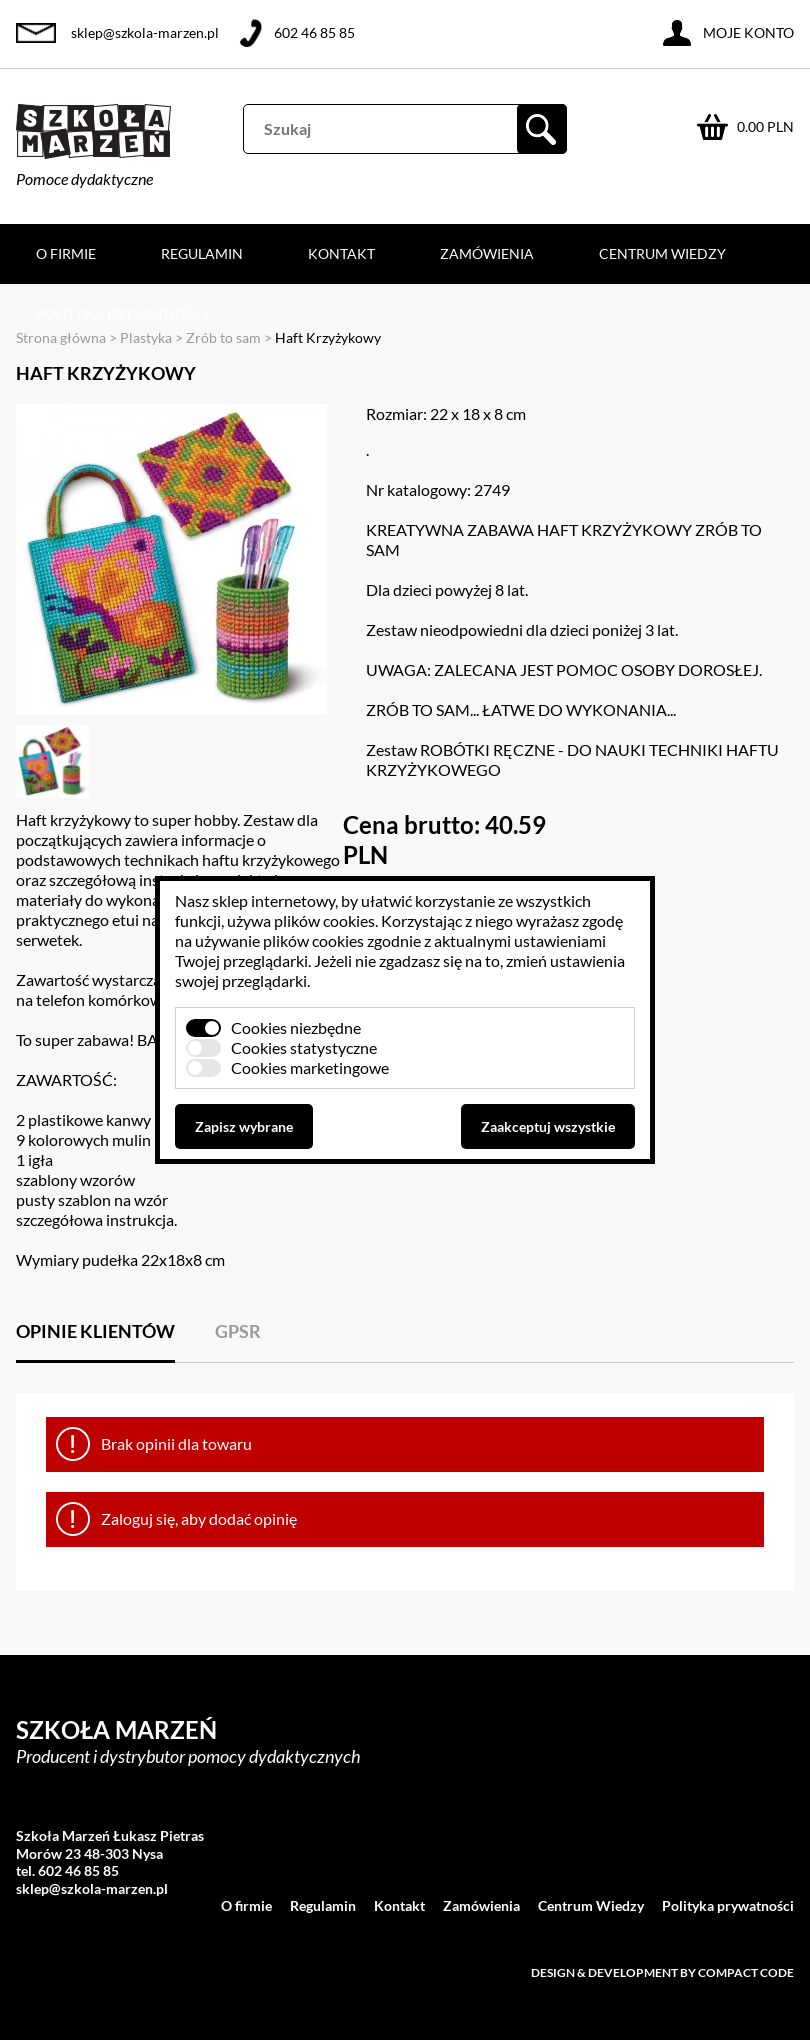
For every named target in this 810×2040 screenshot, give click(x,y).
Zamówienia (487, 253)
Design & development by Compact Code (662, 1972)
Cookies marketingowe (310, 1067)
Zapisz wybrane (244, 1126)
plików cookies (324, 920)
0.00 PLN (765, 126)
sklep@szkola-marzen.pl (145, 32)
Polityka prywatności (122, 313)
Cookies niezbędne (296, 1027)
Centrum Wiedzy (662, 253)
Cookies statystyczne (304, 1047)
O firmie (66, 253)
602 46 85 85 (314, 32)
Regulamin (202, 253)
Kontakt (341, 253)
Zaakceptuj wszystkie (548, 1126)
